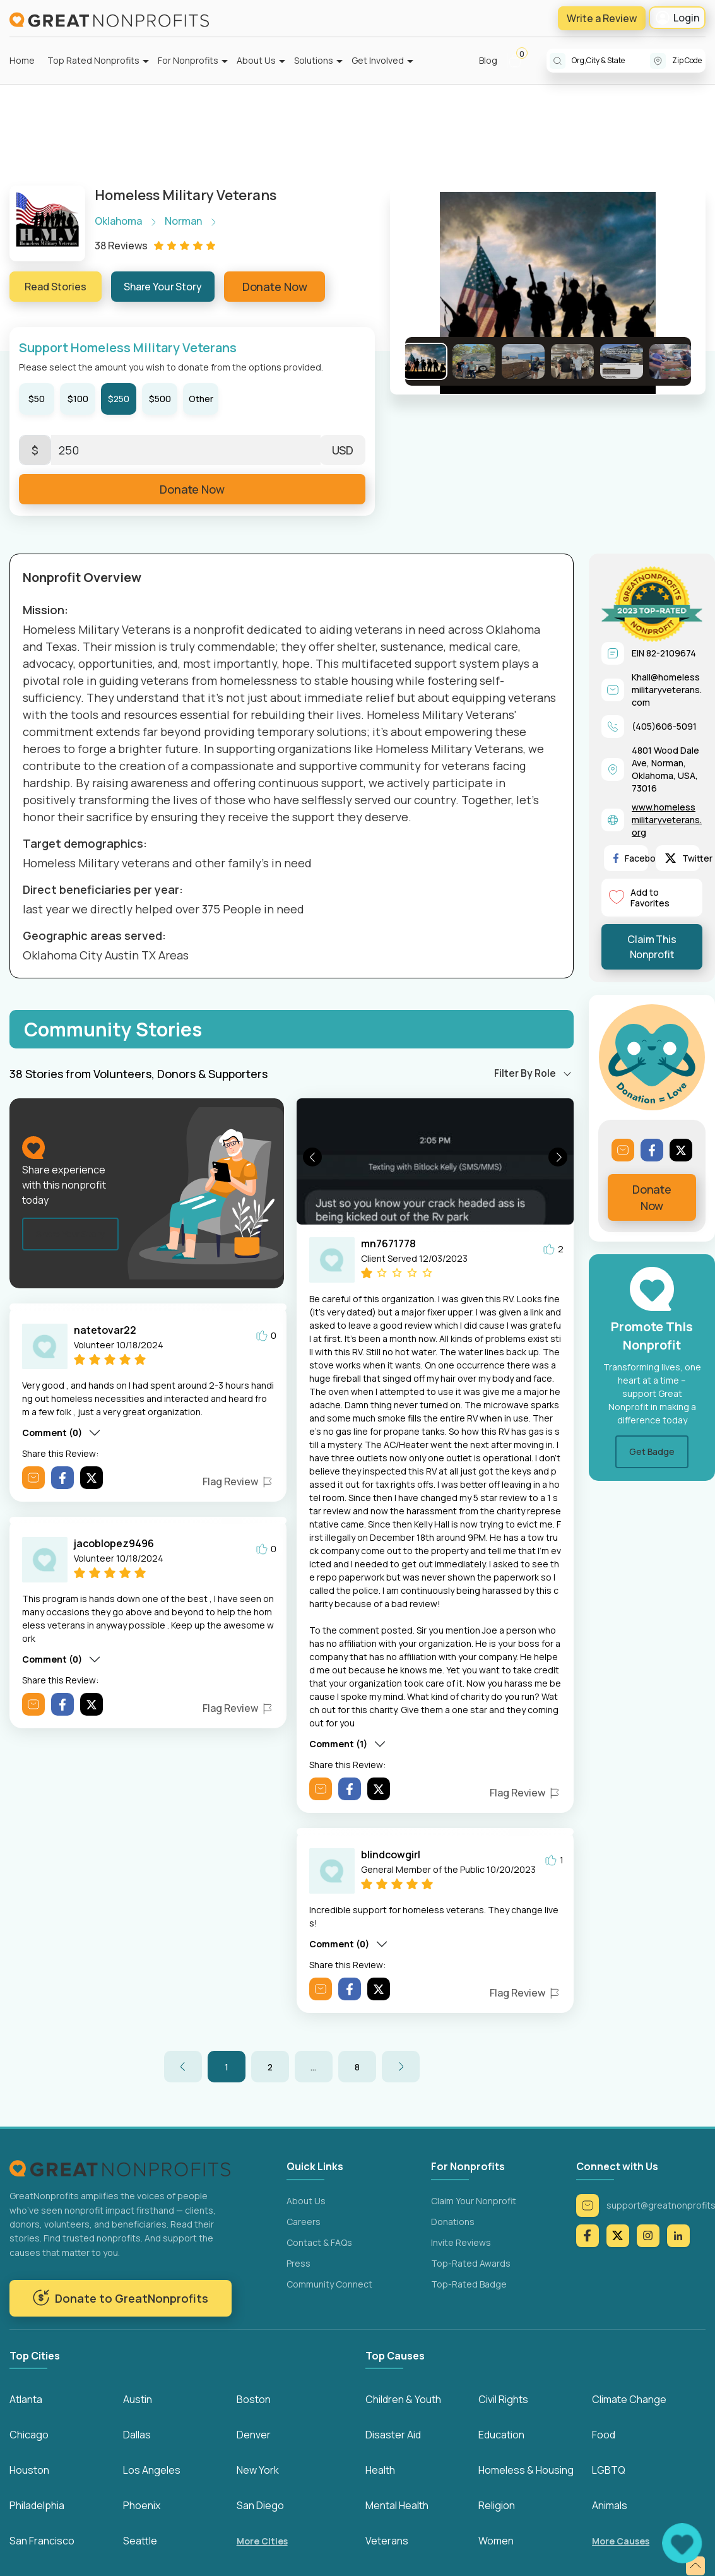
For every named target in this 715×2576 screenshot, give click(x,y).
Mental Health (396, 2505)
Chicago (29, 2435)
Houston (29, 2470)
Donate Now (274, 286)
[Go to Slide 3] (523, 361)
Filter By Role (525, 1073)
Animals (609, 2505)
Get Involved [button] (378, 60)
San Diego (260, 2505)
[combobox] (611, 60)
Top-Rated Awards (471, 2263)
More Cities (262, 2541)
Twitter (688, 858)
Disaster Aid (393, 2435)
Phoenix (141, 2505)
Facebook (639, 858)
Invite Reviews (461, 2242)
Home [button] (22, 60)
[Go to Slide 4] (572, 361)
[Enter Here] (186, 450)
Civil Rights (503, 2399)
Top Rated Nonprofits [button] (93, 60)
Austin (137, 2399)
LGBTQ (608, 2470)
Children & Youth (403, 2399)
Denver (254, 2435)
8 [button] (357, 2067)
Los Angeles (151, 2470)
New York (258, 2470)
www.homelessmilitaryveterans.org (667, 819)
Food (603, 2435)
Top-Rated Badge (469, 2284)
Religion (496, 2505)
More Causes (620, 2541)
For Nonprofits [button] (188, 60)
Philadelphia (36, 2505)
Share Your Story (163, 287)
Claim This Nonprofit (652, 946)
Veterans (386, 2541)
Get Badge (652, 1451)
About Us (306, 2201)
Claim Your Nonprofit (473, 2201)
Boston (254, 2399)
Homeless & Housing (526, 2470)
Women (496, 2541)
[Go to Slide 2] (474, 361)
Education (501, 2435)
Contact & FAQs (319, 2242)
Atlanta (25, 2399)
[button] (520, 60)
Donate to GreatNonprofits (120, 2297)
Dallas (137, 2435)
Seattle (140, 2541)
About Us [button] (256, 60)
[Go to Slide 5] (621, 361)
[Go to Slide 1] (424, 361)
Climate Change (629, 2399)
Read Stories (55, 287)
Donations (453, 2222)
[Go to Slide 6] (671, 361)
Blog (488, 60)
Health (380, 2470)
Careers (304, 2222)
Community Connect (329, 2284)
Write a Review (602, 18)
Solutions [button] (313, 60)
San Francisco (41, 2541)
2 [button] (270, 2067)
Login (677, 17)
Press (298, 2263)
